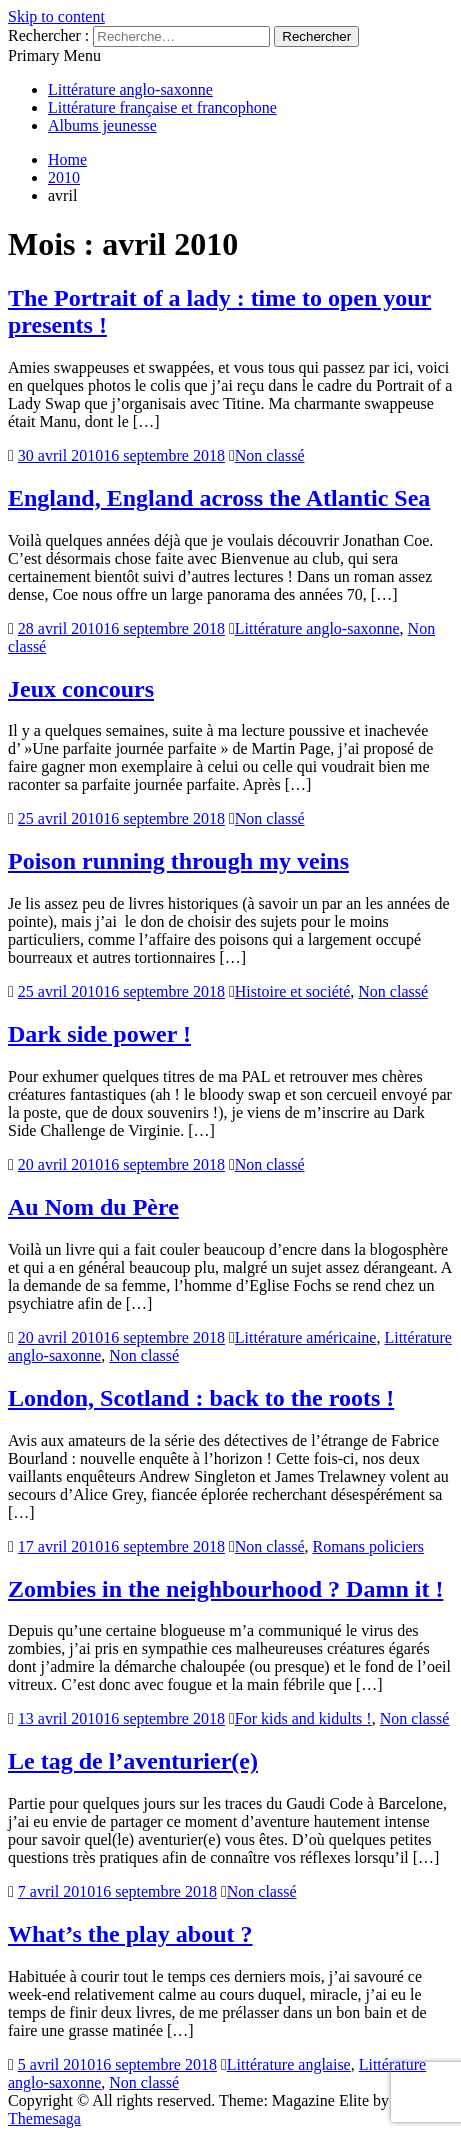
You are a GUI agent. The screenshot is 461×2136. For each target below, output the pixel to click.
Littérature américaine (306, 1337)
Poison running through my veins (178, 861)
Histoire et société (293, 991)
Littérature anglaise (289, 2064)
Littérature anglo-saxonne (130, 89)
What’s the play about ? (130, 1934)
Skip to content (56, 16)
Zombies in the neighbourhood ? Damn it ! (225, 1589)
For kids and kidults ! (303, 1718)
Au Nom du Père (93, 1207)
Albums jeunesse (102, 125)
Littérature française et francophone (162, 107)
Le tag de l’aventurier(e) (133, 1761)
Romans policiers (369, 1546)
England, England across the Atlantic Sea (219, 498)
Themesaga (44, 2118)
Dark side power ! (99, 1034)
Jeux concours (81, 689)
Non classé (270, 455)
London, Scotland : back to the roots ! (201, 1398)
